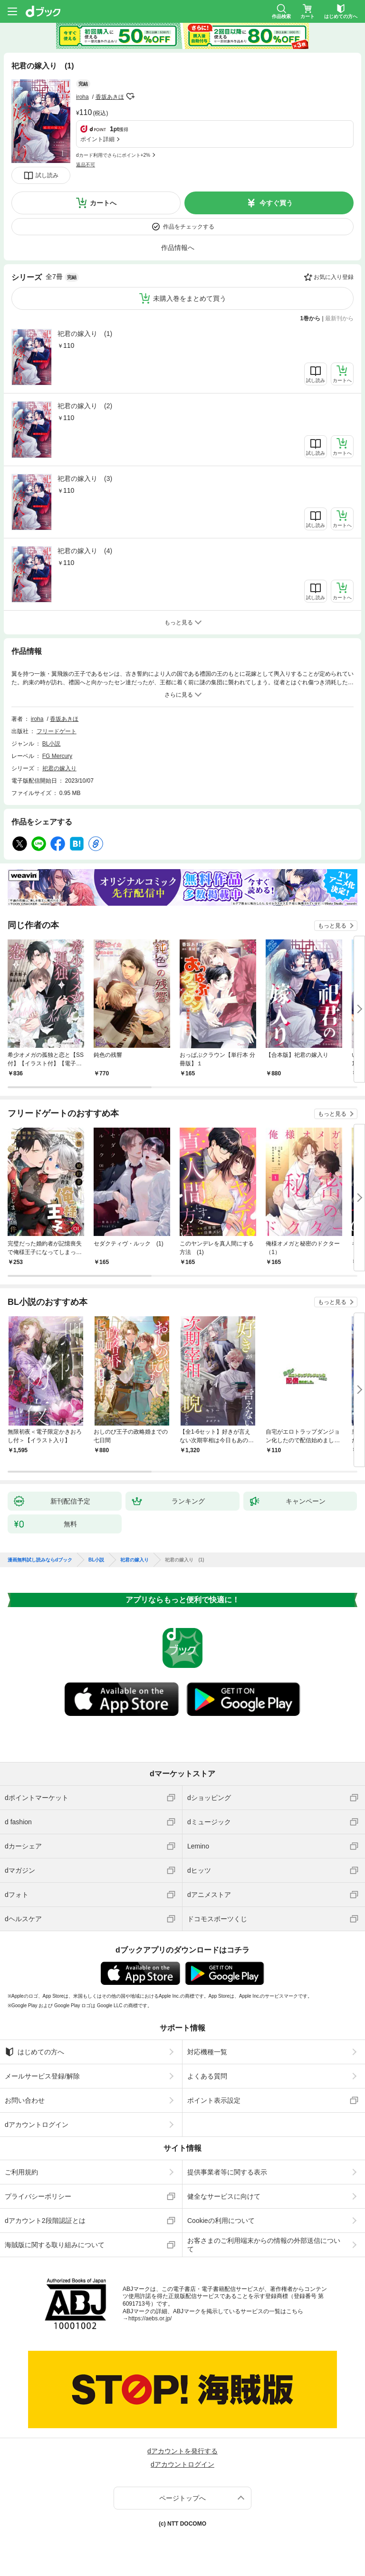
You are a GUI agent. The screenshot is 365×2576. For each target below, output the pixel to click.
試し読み (47, 175)
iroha (82, 97)
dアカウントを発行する (182, 2451)
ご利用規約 (21, 2172)
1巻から (310, 318)
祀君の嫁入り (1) (85, 333)
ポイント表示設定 (213, 2100)
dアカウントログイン (36, 2124)
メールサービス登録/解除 (42, 2076)
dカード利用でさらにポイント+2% (113, 155)
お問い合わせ (25, 2100)
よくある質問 (207, 2076)
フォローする (130, 96)
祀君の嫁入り (59, 768)
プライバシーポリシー (38, 2196)
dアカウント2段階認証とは (45, 2220)
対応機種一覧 (207, 2052)
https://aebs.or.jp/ (150, 2318)
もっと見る (332, 925)
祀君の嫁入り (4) (85, 551)
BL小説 (51, 743)
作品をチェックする (188, 226)
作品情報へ (177, 247)
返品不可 (85, 164)
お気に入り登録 (334, 277)
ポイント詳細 (97, 139)
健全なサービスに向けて (223, 2196)
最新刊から (339, 318)
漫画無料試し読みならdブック (40, 1560)
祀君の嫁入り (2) (85, 406)
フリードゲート (57, 731)
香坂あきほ (110, 97)
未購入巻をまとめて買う (189, 298)
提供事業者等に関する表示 (227, 2172)
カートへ (103, 203)
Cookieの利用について (221, 2220)
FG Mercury (57, 756)
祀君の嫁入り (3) (85, 478)
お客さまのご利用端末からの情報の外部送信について (263, 2245)
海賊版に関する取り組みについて (55, 2245)
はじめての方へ (34, 2052)
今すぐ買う (276, 203)
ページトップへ (182, 2498)
